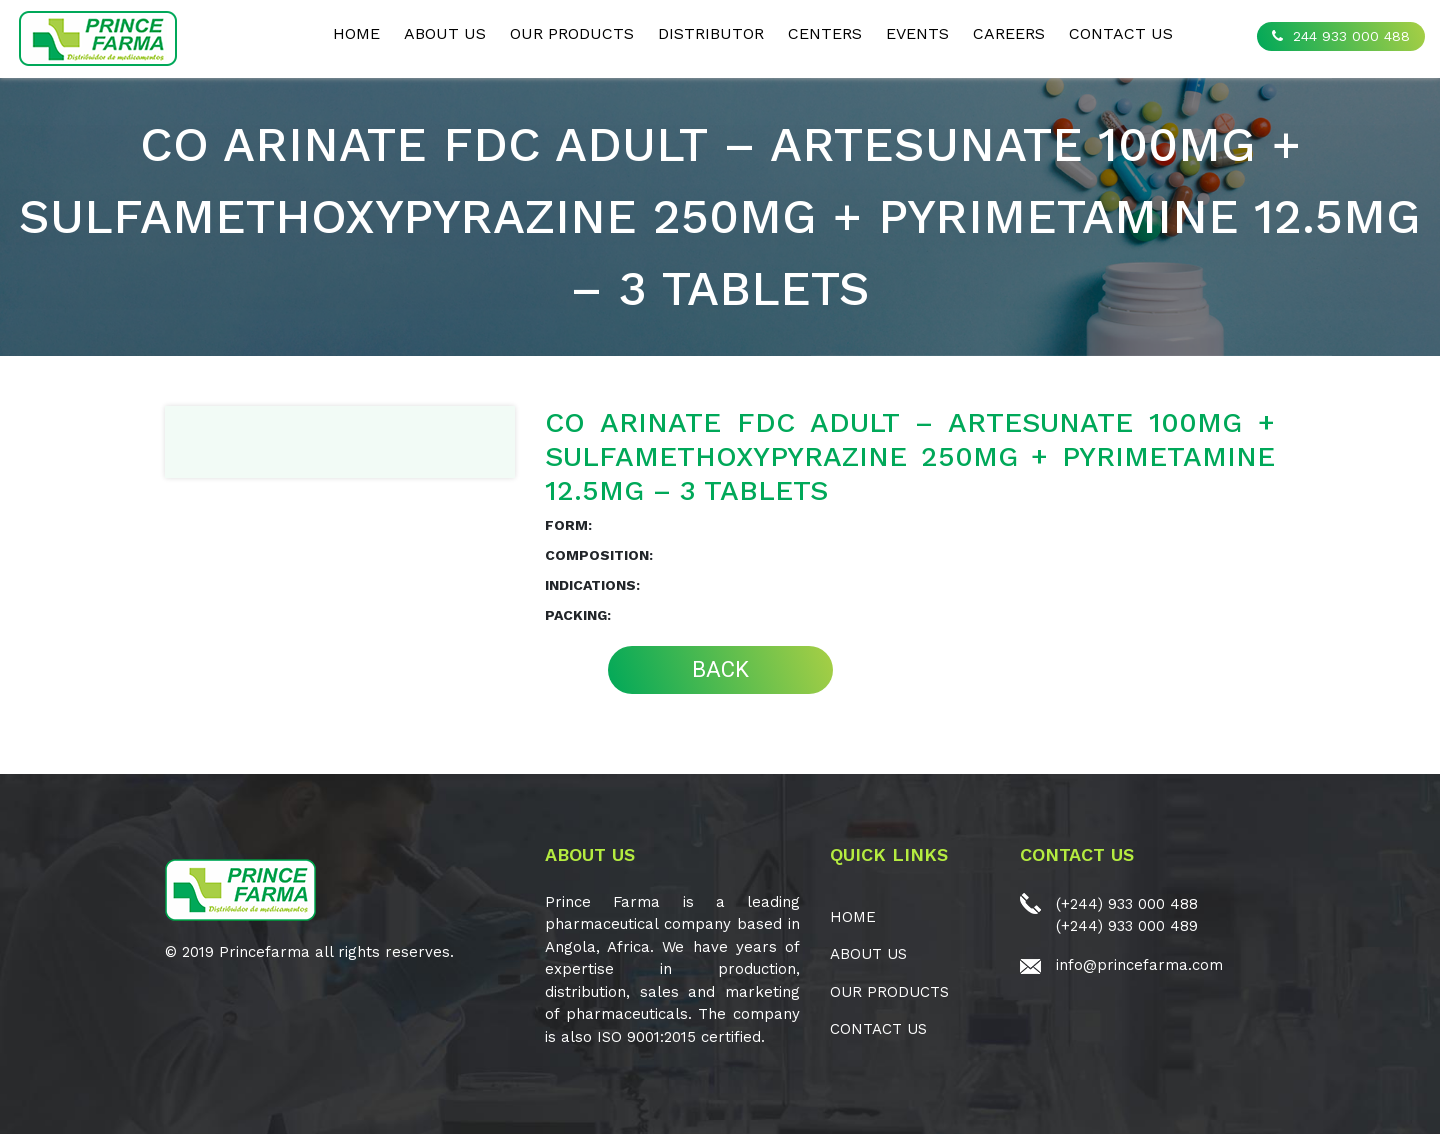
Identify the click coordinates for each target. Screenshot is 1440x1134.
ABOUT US (445, 33)
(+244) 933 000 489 (1127, 926)
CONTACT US (1121, 33)
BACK (720, 669)
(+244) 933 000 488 (1127, 904)
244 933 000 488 (1341, 36)
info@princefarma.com (1139, 965)
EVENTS (917, 33)
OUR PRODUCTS (572, 33)
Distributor (711, 33)
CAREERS (1009, 33)
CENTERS (825, 33)
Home (356, 33)
